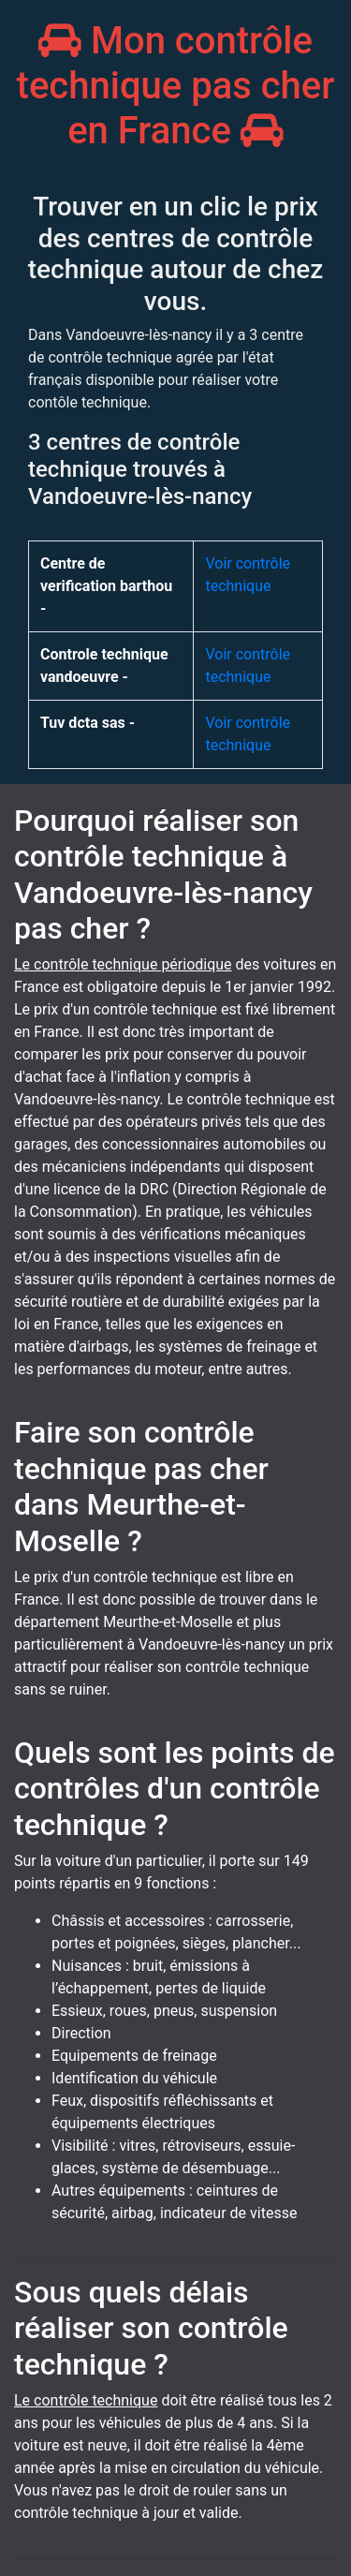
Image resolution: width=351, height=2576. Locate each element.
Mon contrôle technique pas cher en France (176, 86)
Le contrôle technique (85, 2400)
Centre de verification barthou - (106, 586)
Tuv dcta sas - (87, 723)
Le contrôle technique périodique (123, 964)
